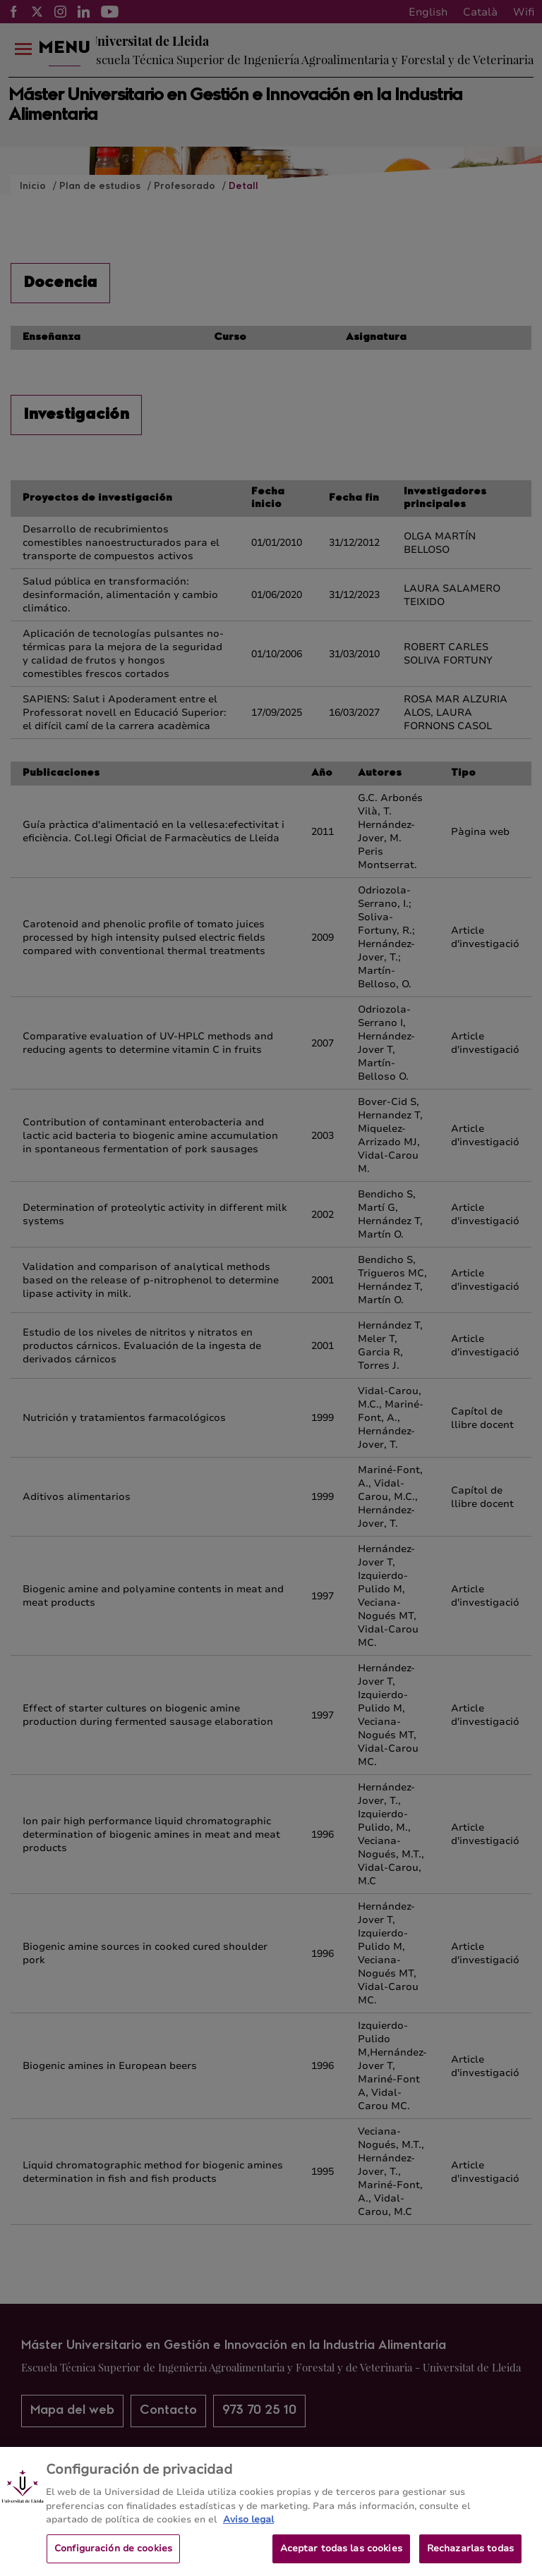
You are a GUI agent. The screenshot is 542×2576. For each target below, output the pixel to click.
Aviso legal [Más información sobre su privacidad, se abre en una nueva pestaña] (248, 2528)
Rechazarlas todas (470, 2557)
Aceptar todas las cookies (341, 2557)
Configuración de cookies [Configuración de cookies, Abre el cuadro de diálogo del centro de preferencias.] (113, 2557)
